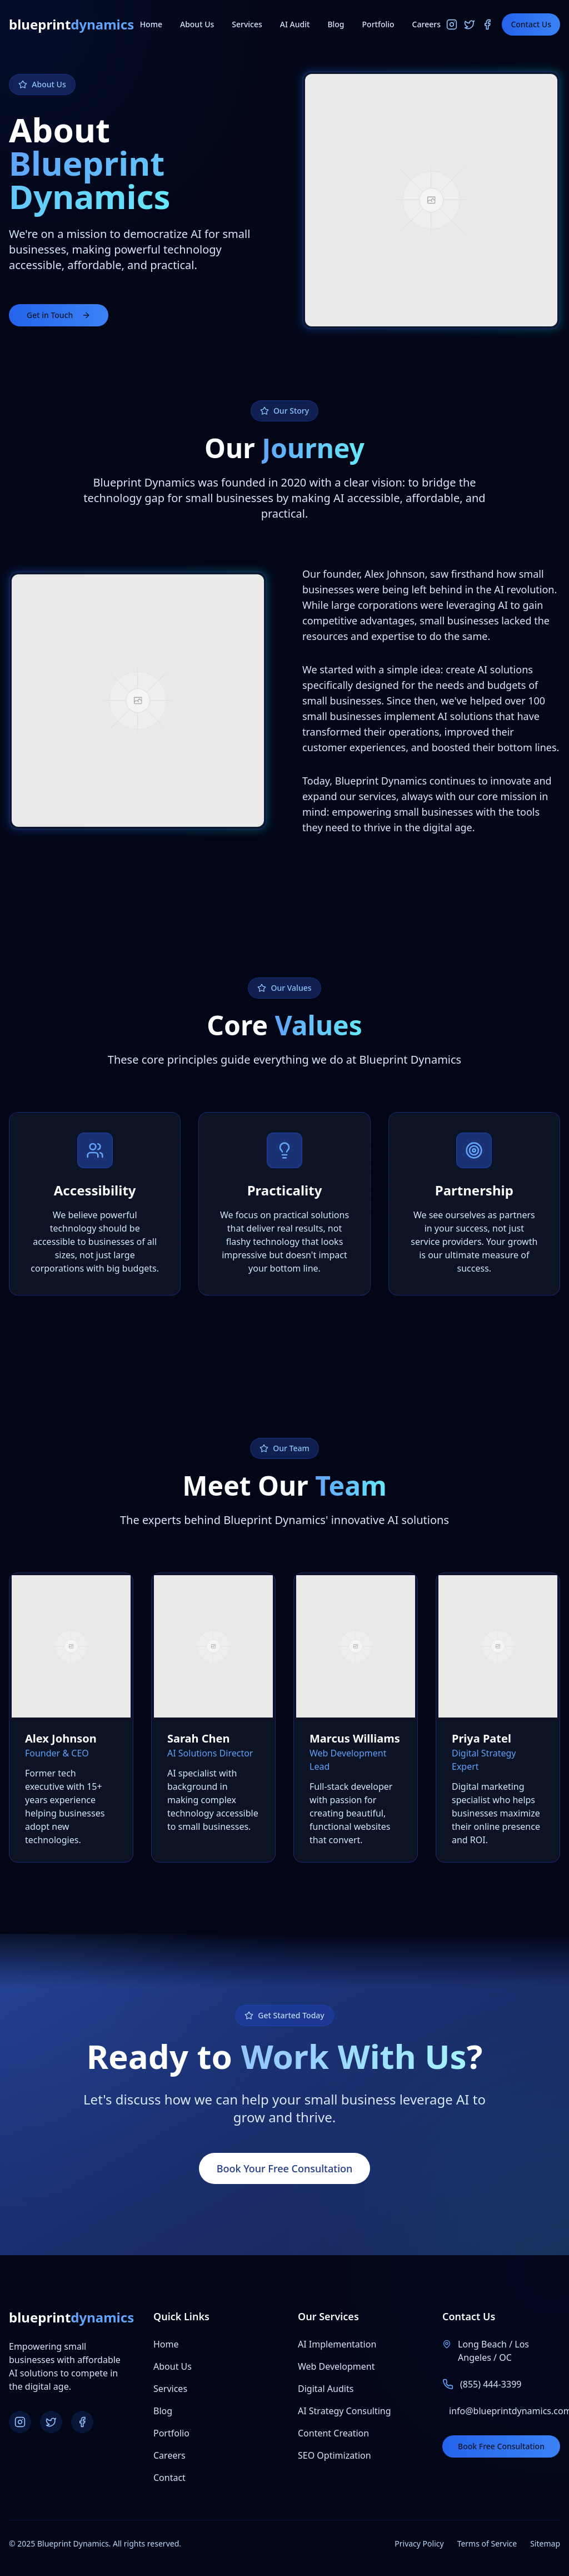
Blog (335, 24)
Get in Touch (59, 315)
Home (151, 24)
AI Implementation (337, 2344)
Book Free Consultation (501, 2446)
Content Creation (333, 2433)
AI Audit (295, 24)
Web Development (336, 2366)
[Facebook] (487, 24)
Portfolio (378, 24)
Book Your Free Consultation (285, 2168)
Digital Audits (325, 2389)
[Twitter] (469, 24)
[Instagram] (451, 24)
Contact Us (531, 24)
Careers (426, 24)
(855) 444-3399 (490, 2384)
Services (247, 24)
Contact (169, 2477)
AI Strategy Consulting (344, 2411)
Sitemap (545, 2543)
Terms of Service (487, 2543)
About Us (197, 24)
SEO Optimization (334, 2455)
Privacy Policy (419, 2543)
